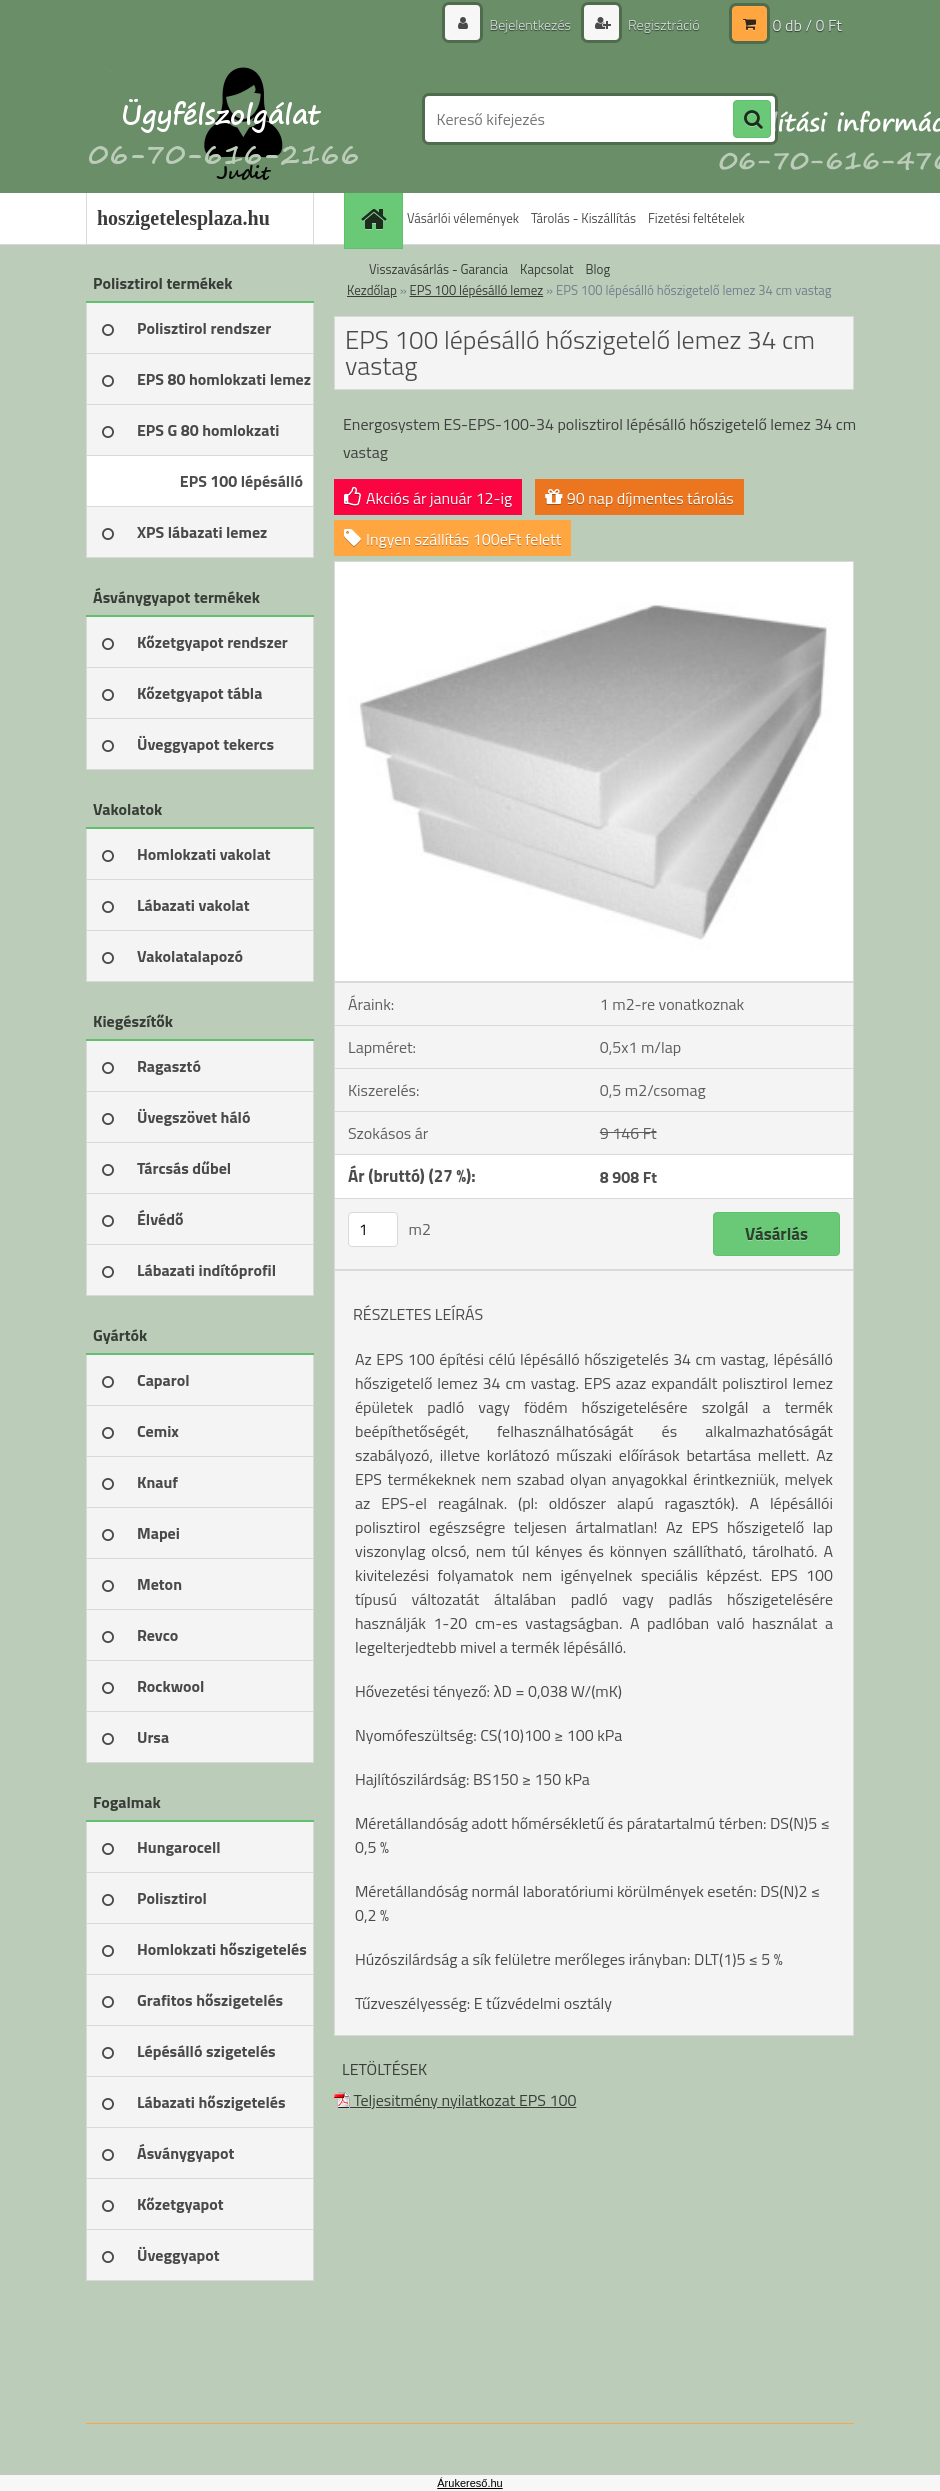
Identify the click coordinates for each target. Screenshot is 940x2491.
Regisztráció (662, 24)
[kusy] (373, 1229)
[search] (752, 120)
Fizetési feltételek (696, 218)
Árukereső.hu (469, 2483)
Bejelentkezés (530, 24)
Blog (598, 269)
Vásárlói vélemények (463, 218)
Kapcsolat (546, 269)
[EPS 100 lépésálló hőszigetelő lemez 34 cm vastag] (594, 570)
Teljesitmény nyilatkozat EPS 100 (455, 2100)
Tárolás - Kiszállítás (583, 218)
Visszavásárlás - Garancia (438, 269)
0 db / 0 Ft (807, 25)
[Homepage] (376, 218)
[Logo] (223, 119)
